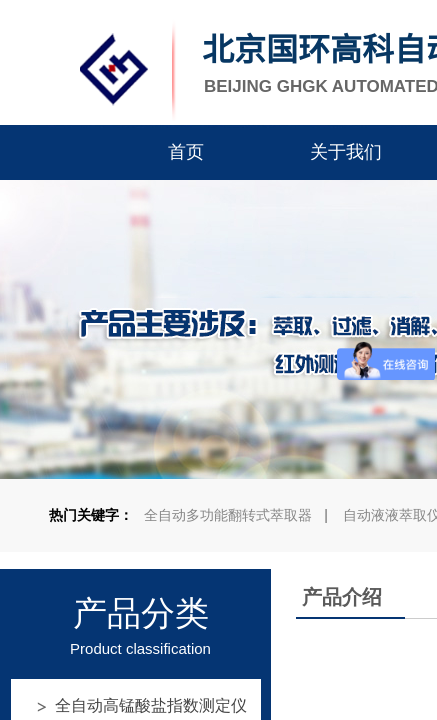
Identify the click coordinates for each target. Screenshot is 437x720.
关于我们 (346, 152)
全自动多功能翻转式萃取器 (228, 515)
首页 (186, 152)
